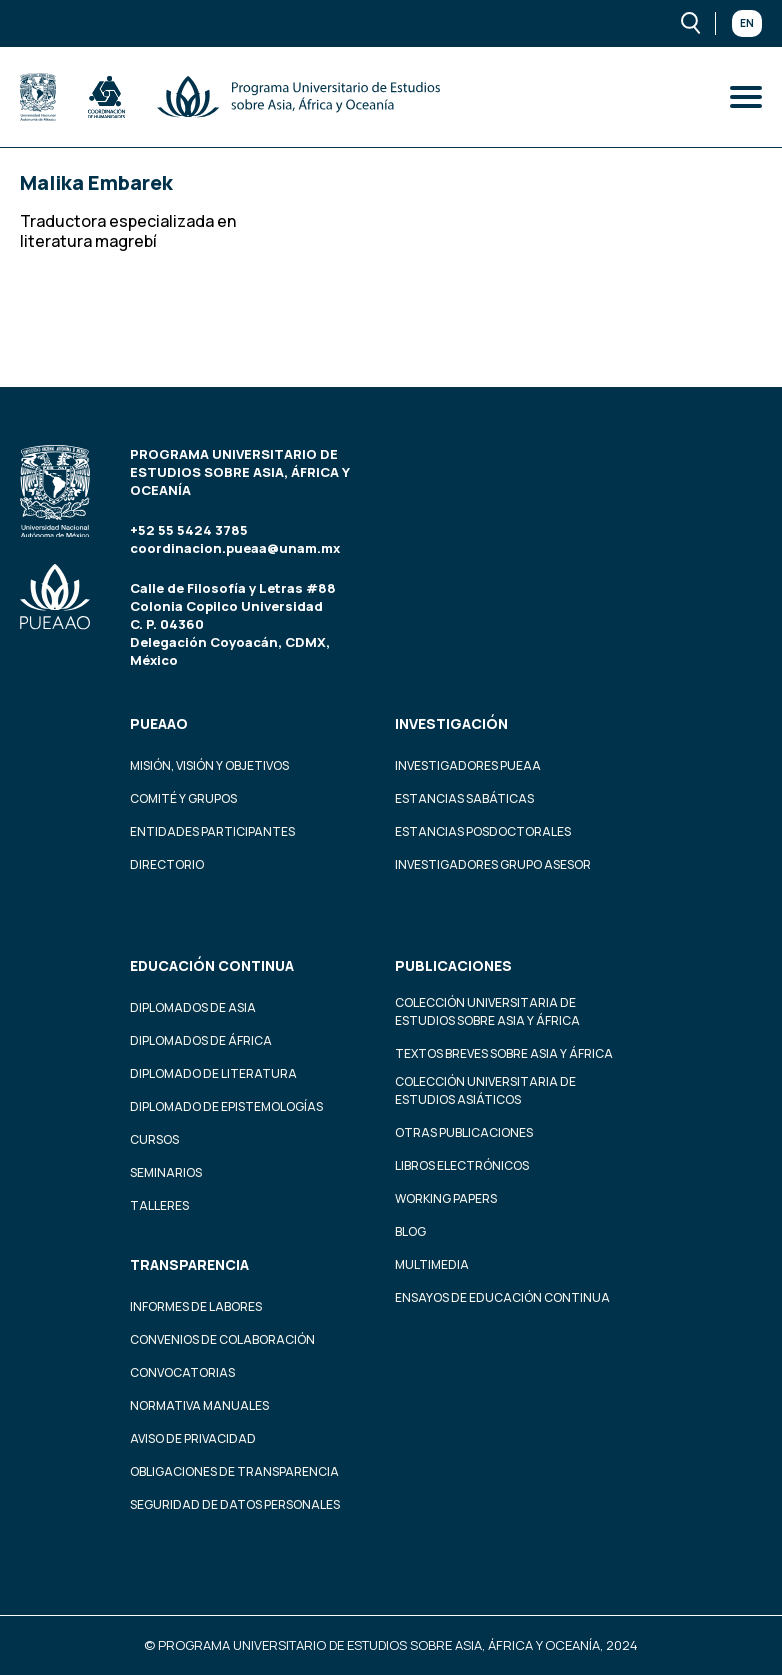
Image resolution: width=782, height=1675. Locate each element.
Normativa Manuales (199, 1405)
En (747, 23)
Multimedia (432, 1264)
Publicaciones (453, 965)
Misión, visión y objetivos (209, 765)
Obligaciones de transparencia (234, 1471)
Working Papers (446, 1198)
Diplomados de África (201, 1040)
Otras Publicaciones (464, 1132)
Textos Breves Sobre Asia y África (504, 1053)
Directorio (167, 864)
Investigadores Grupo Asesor (493, 864)
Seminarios (166, 1172)
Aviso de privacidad (193, 1438)
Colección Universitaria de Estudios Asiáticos (485, 1090)
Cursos (154, 1139)
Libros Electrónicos (462, 1165)
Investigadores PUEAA (468, 765)
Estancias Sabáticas (464, 798)
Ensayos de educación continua (502, 1297)
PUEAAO (159, 723)
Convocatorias (182, 1372)
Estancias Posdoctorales (483, 831)
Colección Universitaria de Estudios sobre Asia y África (487, 1011)
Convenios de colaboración (222, 1339)
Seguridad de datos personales (235, 1504)
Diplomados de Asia (193, 1007)
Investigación (451, 723)
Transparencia (189, 1264)
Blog (410, 1231)
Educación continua (212, 965)
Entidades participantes (212, 831)
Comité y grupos (183, 798)
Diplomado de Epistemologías (226, 1106)
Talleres (159, 1205)
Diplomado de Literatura (213, 1073)
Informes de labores (196, 1306)
